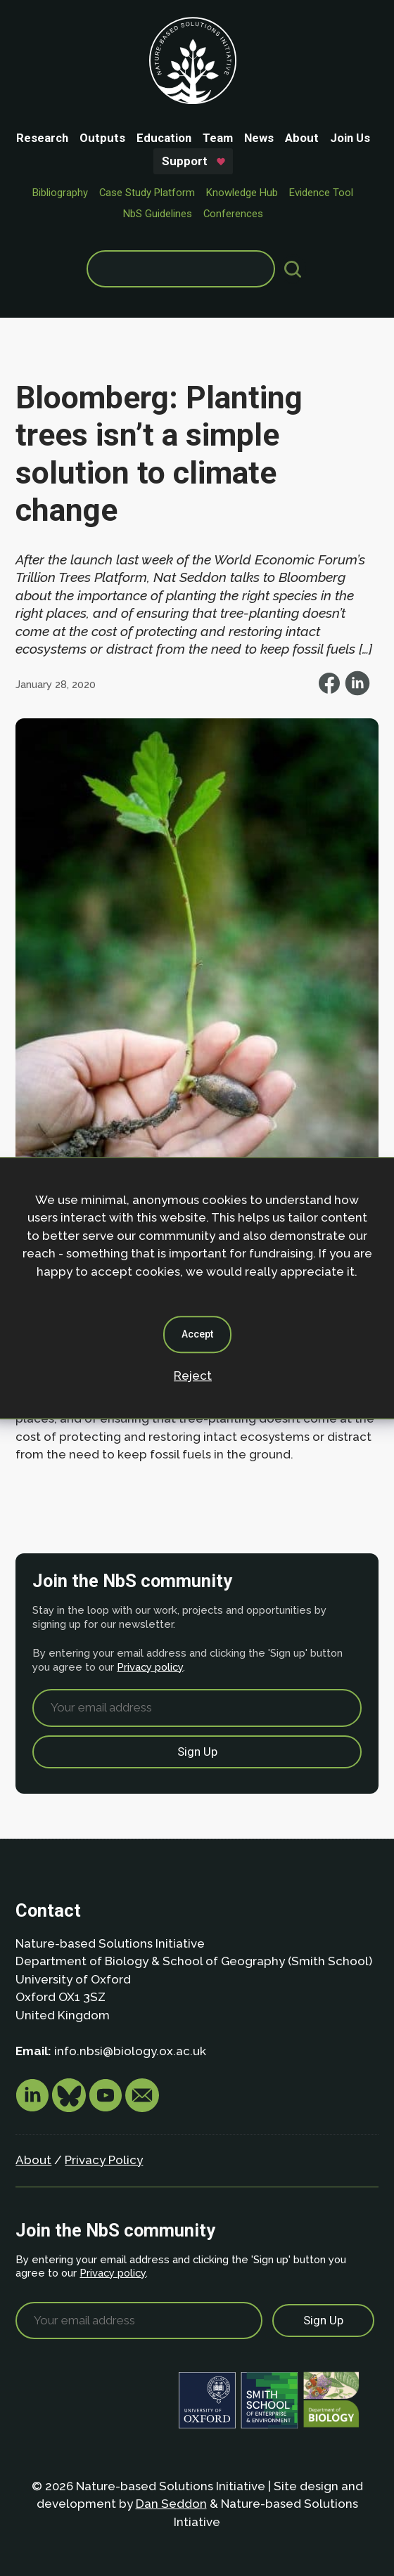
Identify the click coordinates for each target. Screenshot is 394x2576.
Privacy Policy (104, 2160)
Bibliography (60, 192)
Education (163, 138)
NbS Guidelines (157, 213)
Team (218, 138)
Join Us (350, 138)
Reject (193, 1375)
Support (185, 161)
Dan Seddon (171, 2504)
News (259, 138)
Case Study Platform (147, 192)
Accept (197, 1334)
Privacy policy (150, 1667)
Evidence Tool (321, 192)
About (302, 138)
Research (42, 138)
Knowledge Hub (242, 192)
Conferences (233, 213)
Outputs (102, 138)
